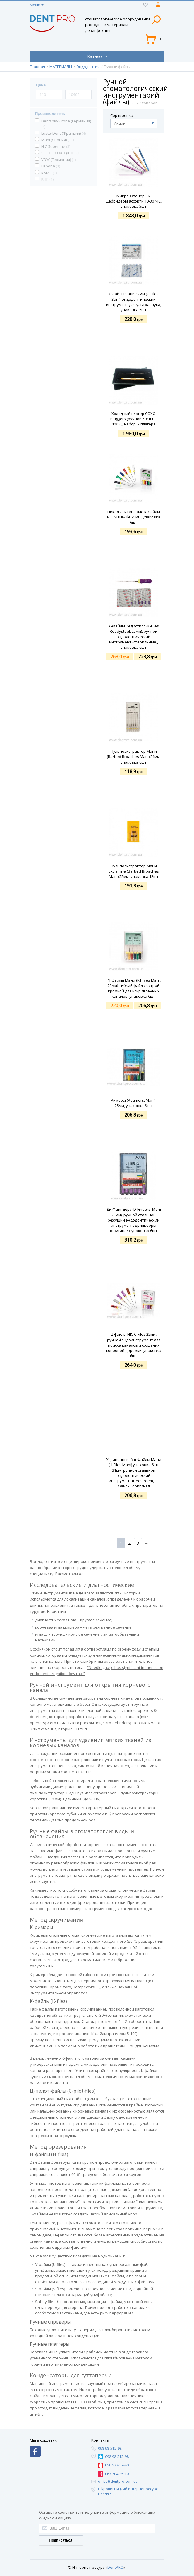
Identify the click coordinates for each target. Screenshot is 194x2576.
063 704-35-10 (117, 2473)
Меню (35, 5)
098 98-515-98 (110, 2448)
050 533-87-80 (117, 2465)
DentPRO (115, 2567)
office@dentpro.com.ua (118, 2481)
